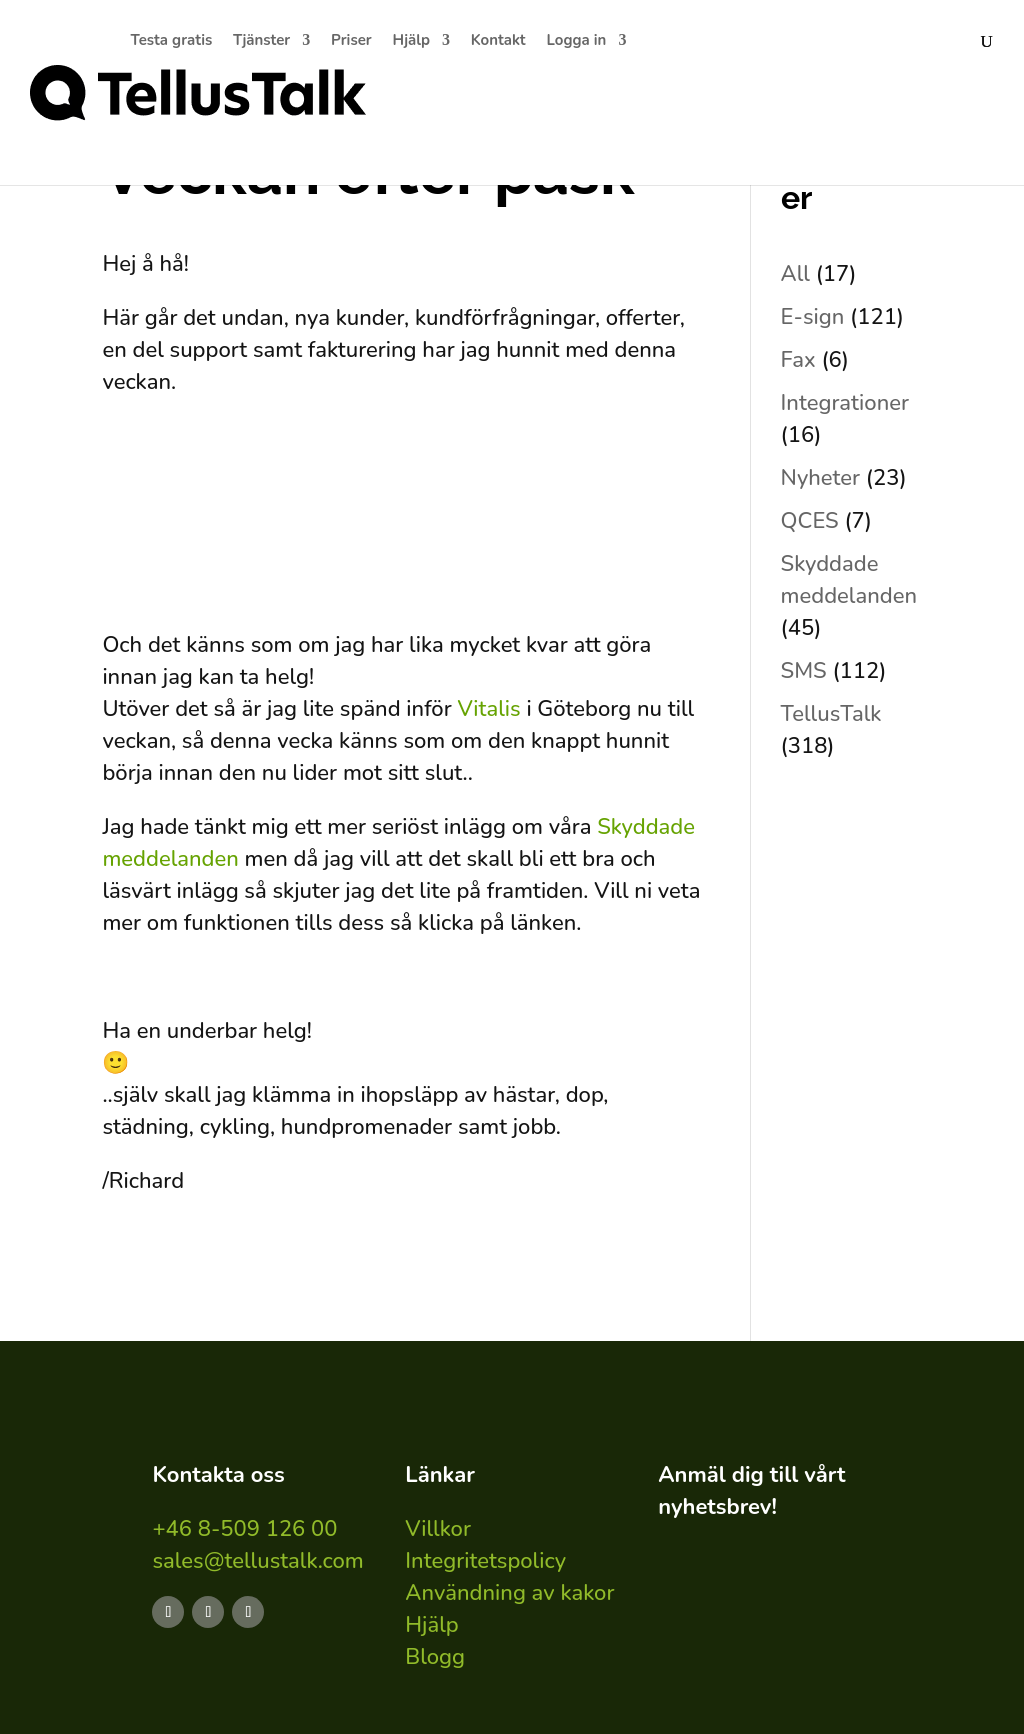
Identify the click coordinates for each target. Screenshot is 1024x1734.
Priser (351, 41)
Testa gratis (172, 41)
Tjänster (261, 41)
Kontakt (498, 41)
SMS (804, 671)
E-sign (813, 317)
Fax (798, 360)
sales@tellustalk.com (257, 1561)
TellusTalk (831, 714)
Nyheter (821, 478)
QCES (810, 521)
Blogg (435, 1657)
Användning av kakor (509, 1593)
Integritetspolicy (485, 1561)
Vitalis (491, 709)
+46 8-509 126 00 (244, 1529)
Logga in (576, 41)
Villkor (438, 1529)
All (795, 274)
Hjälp (411, 41)
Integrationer (845, 403)
